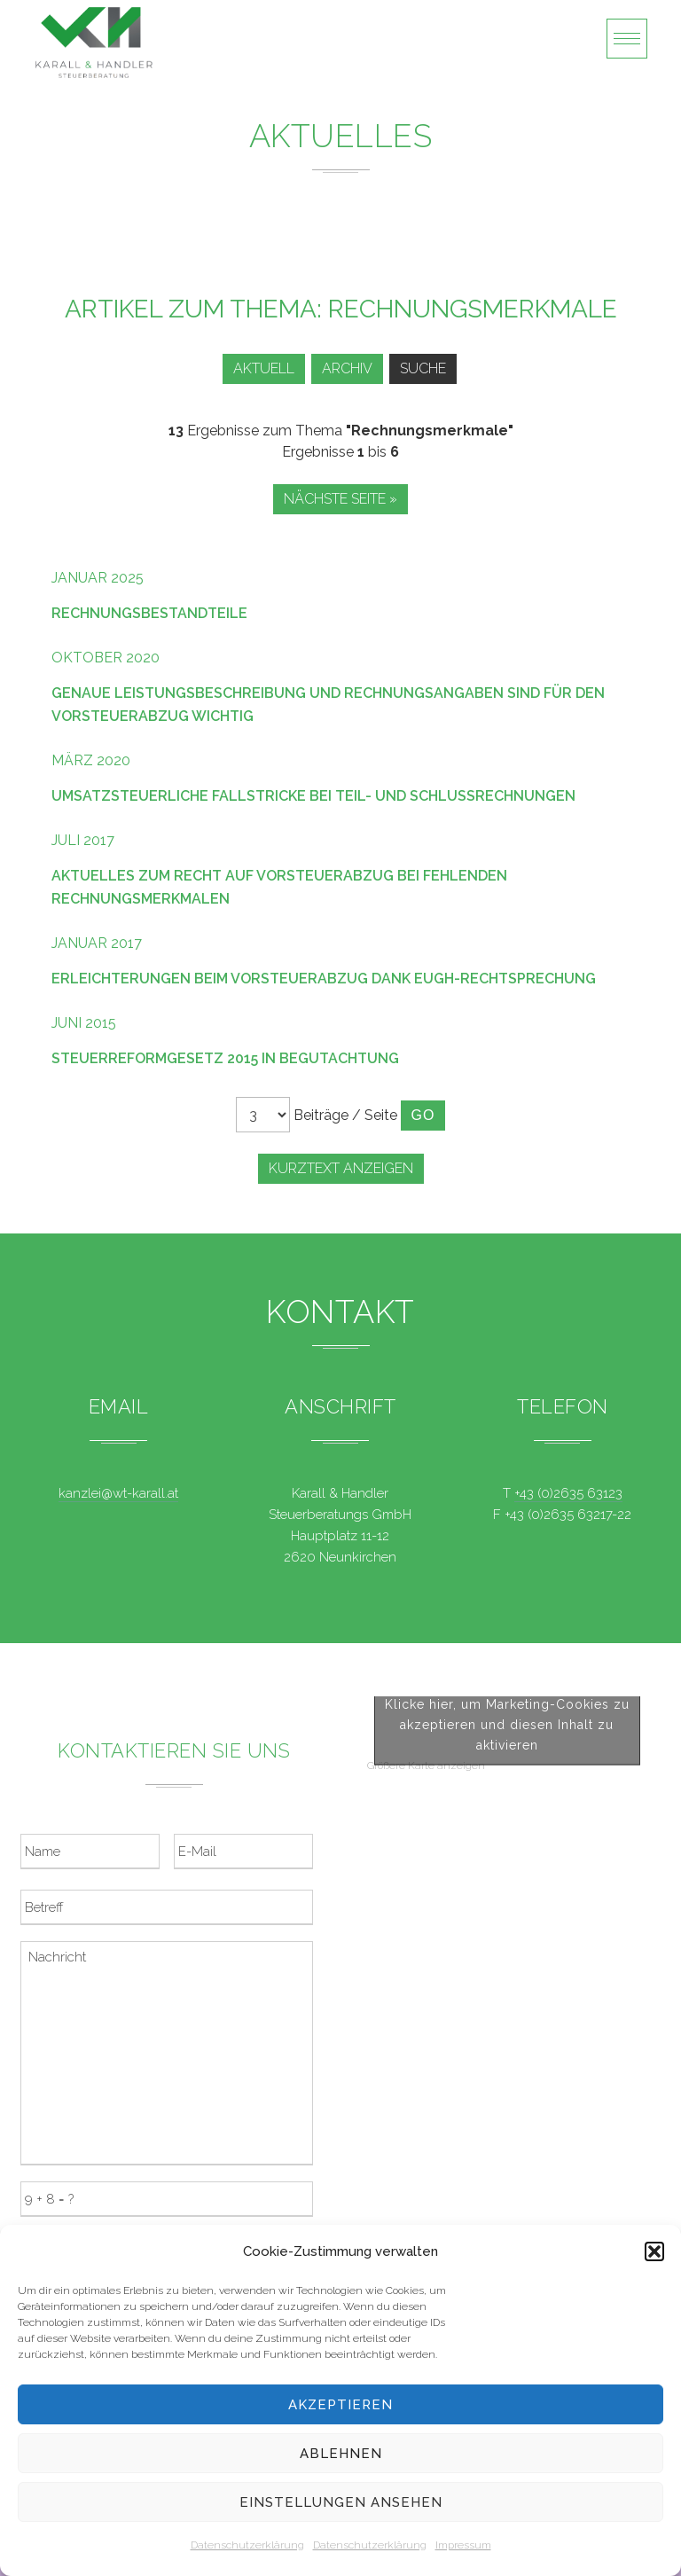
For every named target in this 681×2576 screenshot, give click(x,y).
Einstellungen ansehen (340, 2502)
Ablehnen (341, 2454)
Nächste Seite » (340, 498)
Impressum (463, 2545)
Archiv (347, 368)
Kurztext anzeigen (341, 1168)
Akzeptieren (340, 2405)
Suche (423, 368)
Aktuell (263, 368)
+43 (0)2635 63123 (568, 1493)
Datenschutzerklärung (247, 2545)
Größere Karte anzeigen (426, 1967)
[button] (654, 2251)
